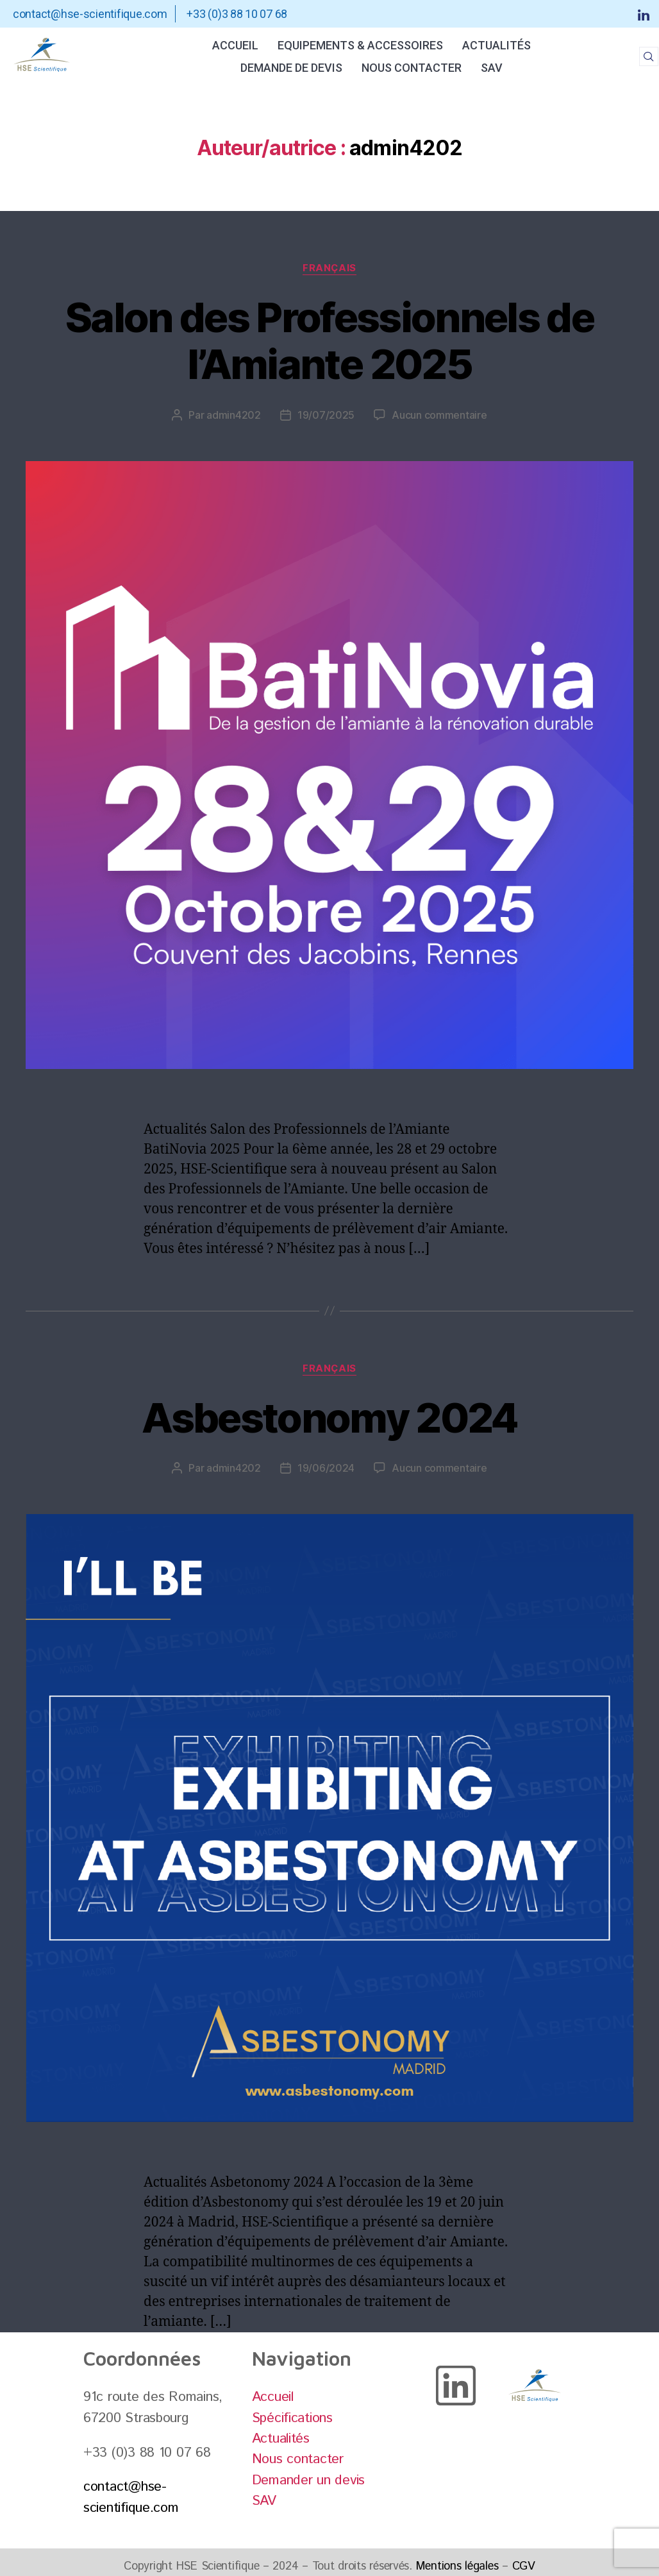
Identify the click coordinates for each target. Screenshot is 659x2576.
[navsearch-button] (648, 56)
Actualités (496, 45)
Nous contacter (412, 67)
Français (329, 268)
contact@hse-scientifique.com (131, 2497)
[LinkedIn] (643, 13)
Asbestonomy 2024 (329, 1417)
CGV (523, 2566)
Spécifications (292, 2418)
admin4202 (233, 414)
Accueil (235, 45)
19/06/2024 (326, 1467)
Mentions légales (457, 2566)
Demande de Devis (291, 67)
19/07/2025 (326, 414)
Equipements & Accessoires (360, 45)
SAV (492, 67)
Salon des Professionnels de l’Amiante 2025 (329, 340)
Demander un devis (308, 2480)
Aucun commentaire (439, 414)
